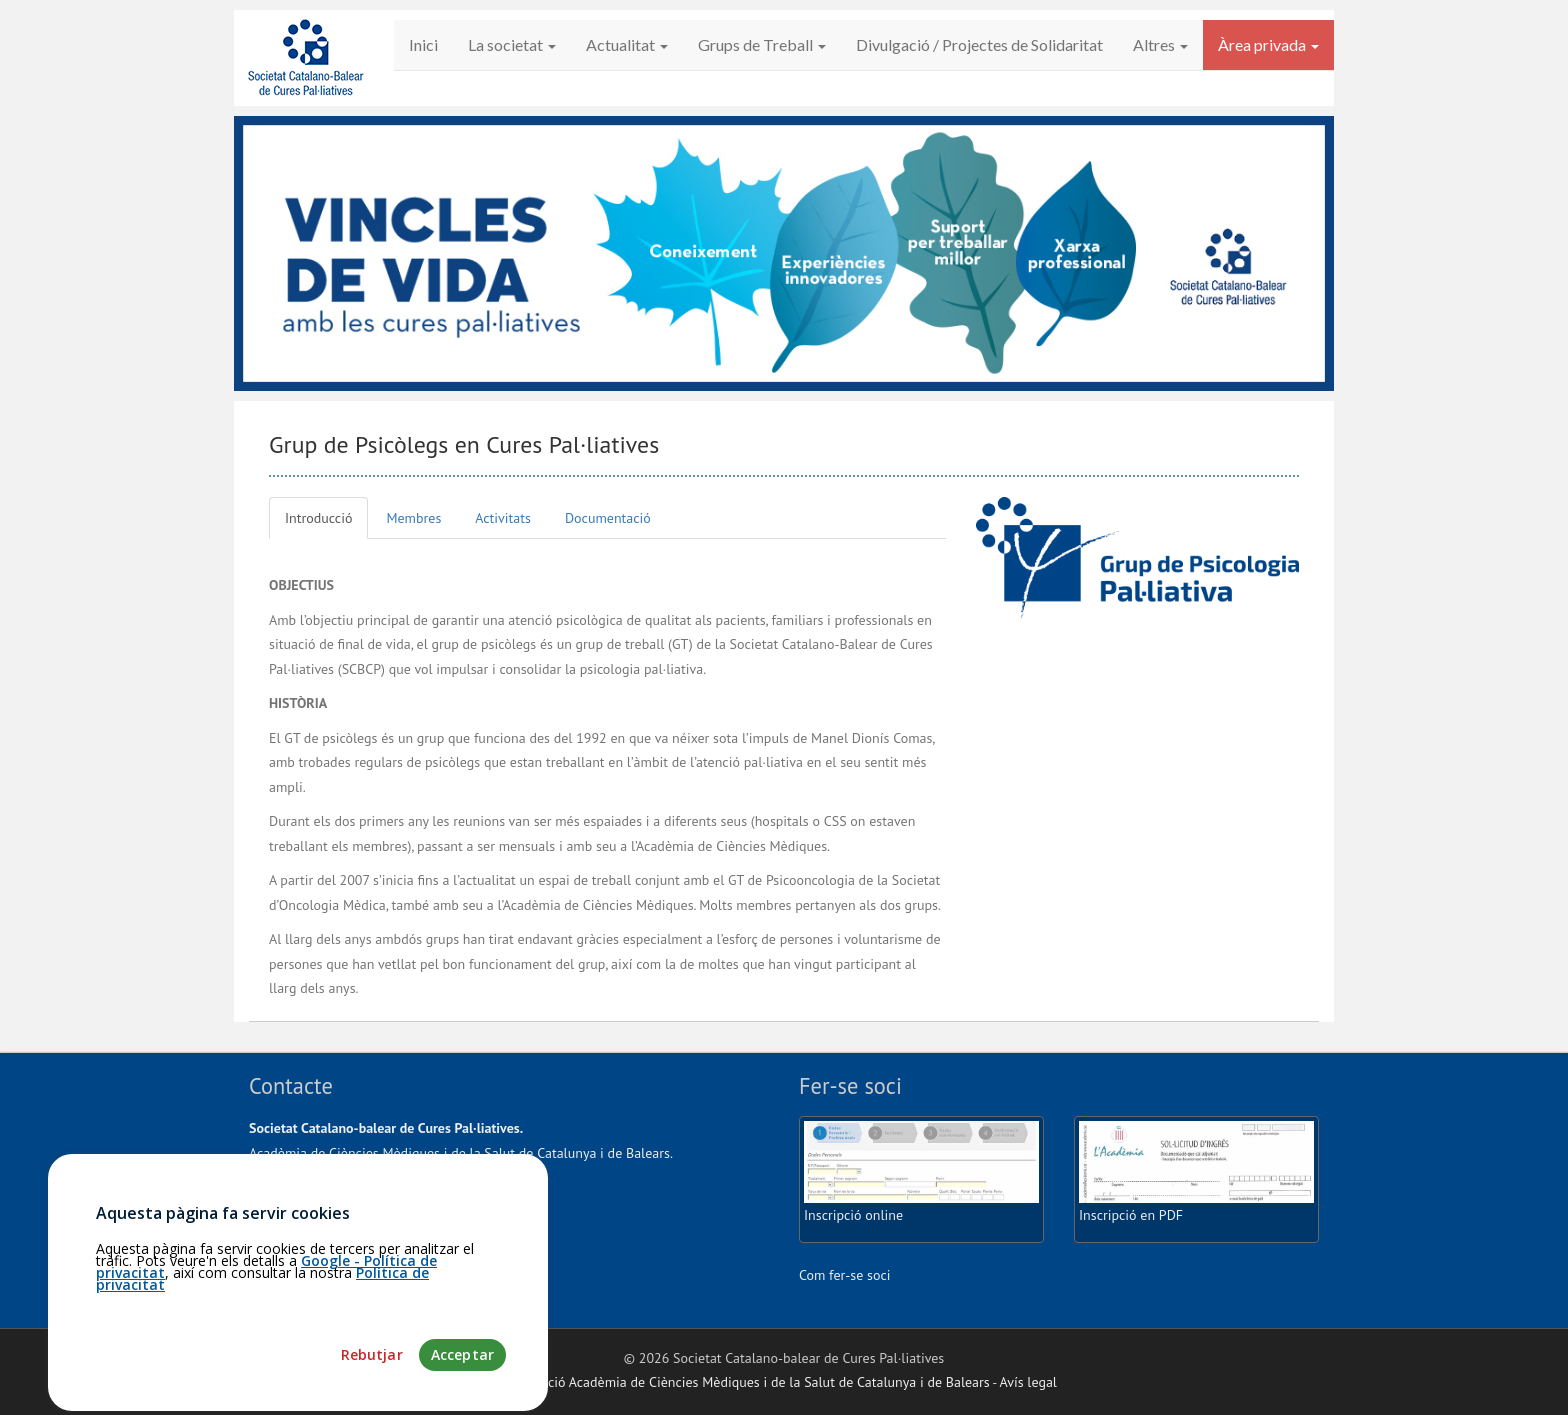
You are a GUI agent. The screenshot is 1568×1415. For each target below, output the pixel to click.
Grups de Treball (762, 44)
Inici (423, 44)
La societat (512, 44)
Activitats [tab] (503, 518)
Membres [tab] (413, 518)
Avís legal (1028, 1382)
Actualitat (627, 44)
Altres (1160, 44)
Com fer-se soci (845, 1275)
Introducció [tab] (318, 518)
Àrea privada (1268, 44)
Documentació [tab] (608, 518)
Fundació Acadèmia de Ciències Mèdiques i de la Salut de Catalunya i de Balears (750, 1382)
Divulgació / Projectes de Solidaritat (979, 44)
